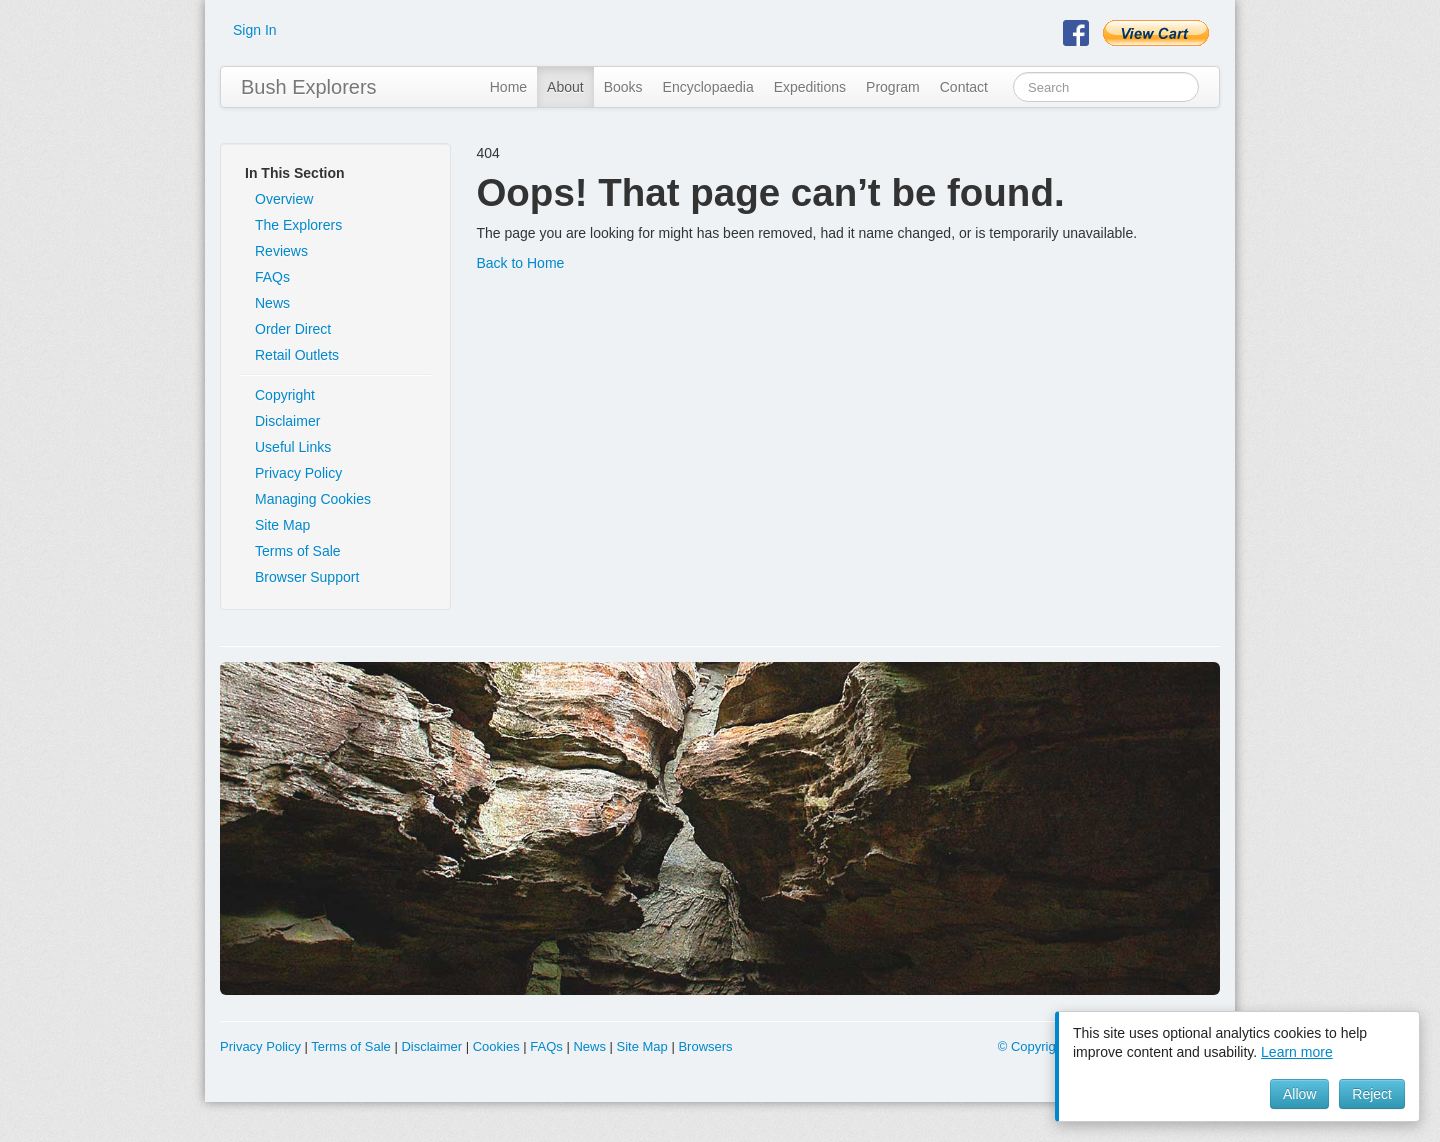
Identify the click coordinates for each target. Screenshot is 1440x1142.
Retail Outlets (297, 355)
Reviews (281, 251)
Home (508, 87)
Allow (1299, 1094)
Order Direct (293, 329)
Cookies (496, 1046)
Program (893, 87)
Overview (284, 199)
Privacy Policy (298, 473)
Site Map (282, 525)
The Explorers (298, 225)
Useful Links (293, 447)
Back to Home (520, 263)
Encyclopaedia (708, 87)
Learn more (1297, 1052)
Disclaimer (287, 421)
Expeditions (810, 87)
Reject (1372, 1094)
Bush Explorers (309, 87)
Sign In (255, 30)
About (565, 87)
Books (623, 87)
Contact (964, 87)
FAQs (272, 277)
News (272, 303)
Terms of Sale (298, 551)
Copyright (285, 395)
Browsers (705, 1046)
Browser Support (307, 577)
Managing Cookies (313, 499)
